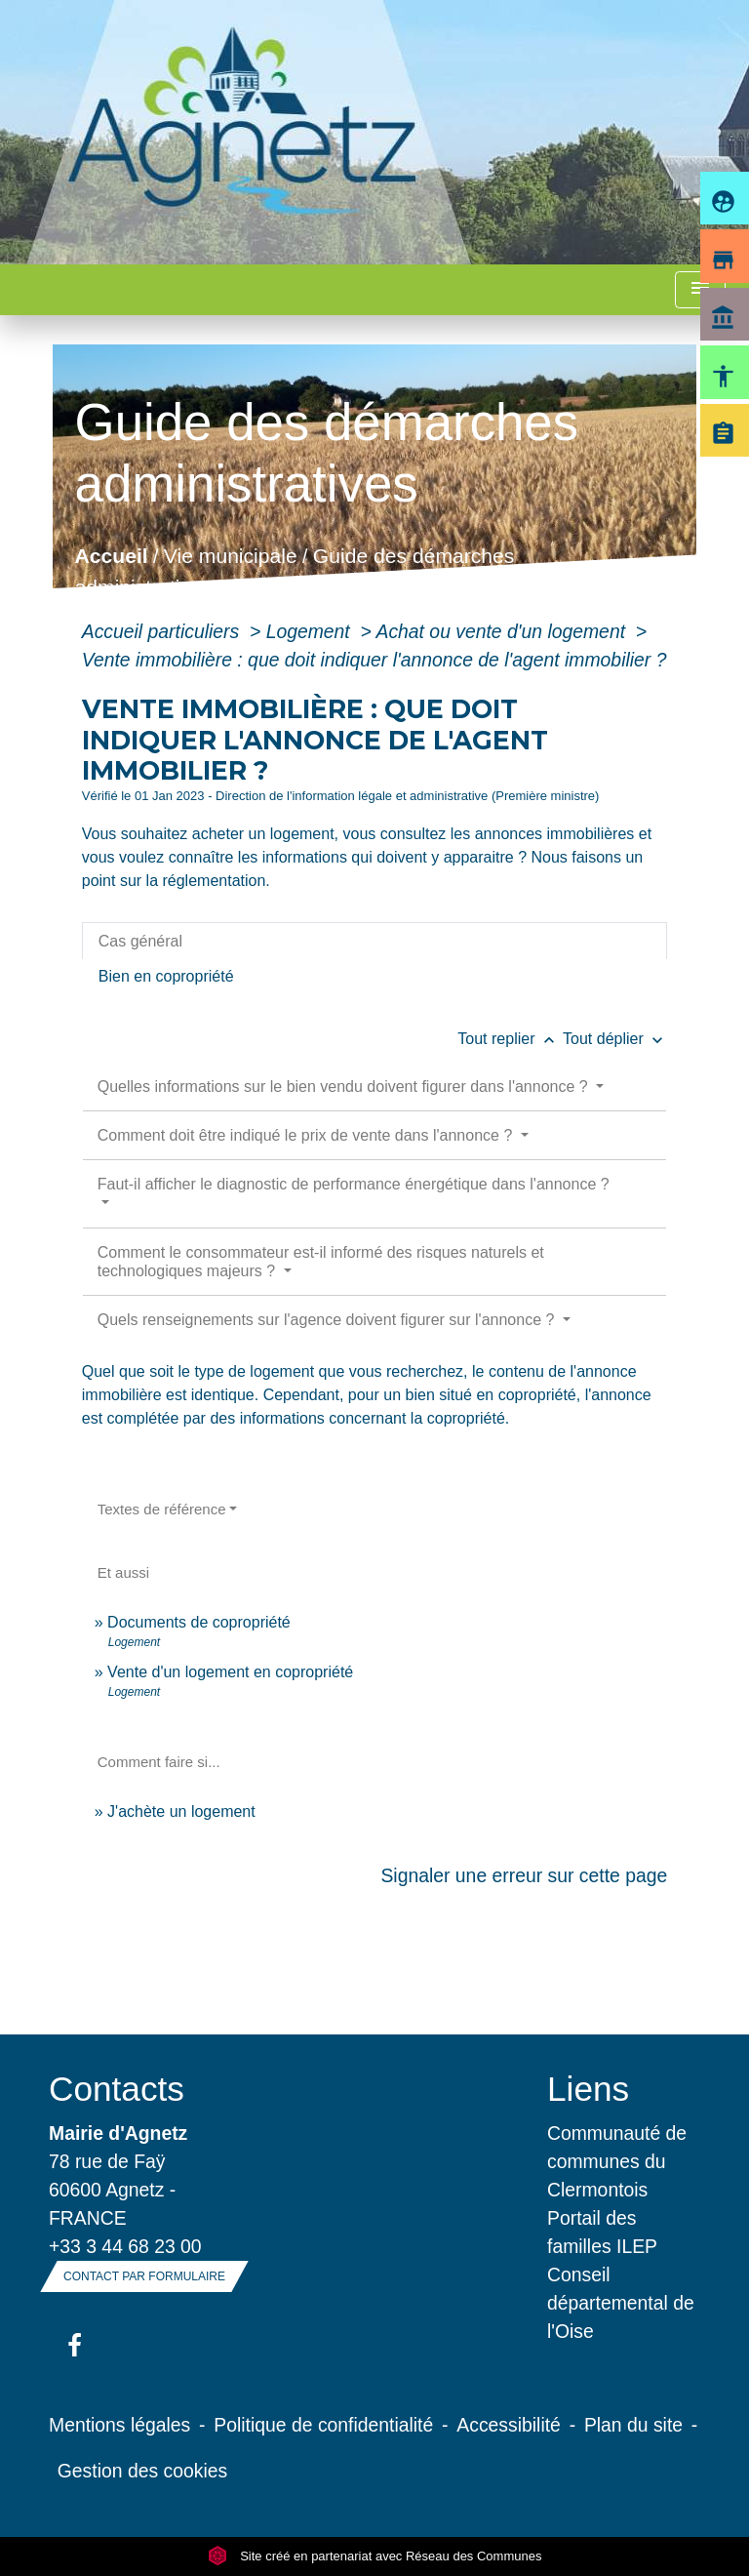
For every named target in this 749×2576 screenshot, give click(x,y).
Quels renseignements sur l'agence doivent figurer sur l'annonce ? (328, 1319)
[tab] (374, 940)
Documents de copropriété (199, 1622)
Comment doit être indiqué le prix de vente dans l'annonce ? (307, 1135)
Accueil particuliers (163, 631)
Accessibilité (508, 2424)
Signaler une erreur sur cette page (523, 1875)
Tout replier (510, 1038)
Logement (311, 631)
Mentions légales (119, 2424)
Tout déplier (615, 1038)
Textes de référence (162, 1509)
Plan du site (633, 2424)
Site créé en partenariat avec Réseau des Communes (375, 2556)
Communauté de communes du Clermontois (617, 2161)
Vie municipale (230, 556)
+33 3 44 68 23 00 (125, 2246)
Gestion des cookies (142, 2470)
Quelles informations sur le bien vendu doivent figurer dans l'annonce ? (345, 1086)
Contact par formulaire (144, 2276)
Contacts (116, 2089)
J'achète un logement (181, 1811)
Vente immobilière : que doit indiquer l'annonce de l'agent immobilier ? (374, 659)
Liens (588, 2089)
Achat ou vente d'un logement (502, 631)
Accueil (110, 556)
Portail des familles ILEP (602, 2232)
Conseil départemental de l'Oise (620, 2303)
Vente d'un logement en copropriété (230, 1672)
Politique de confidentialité (323, 2424)
